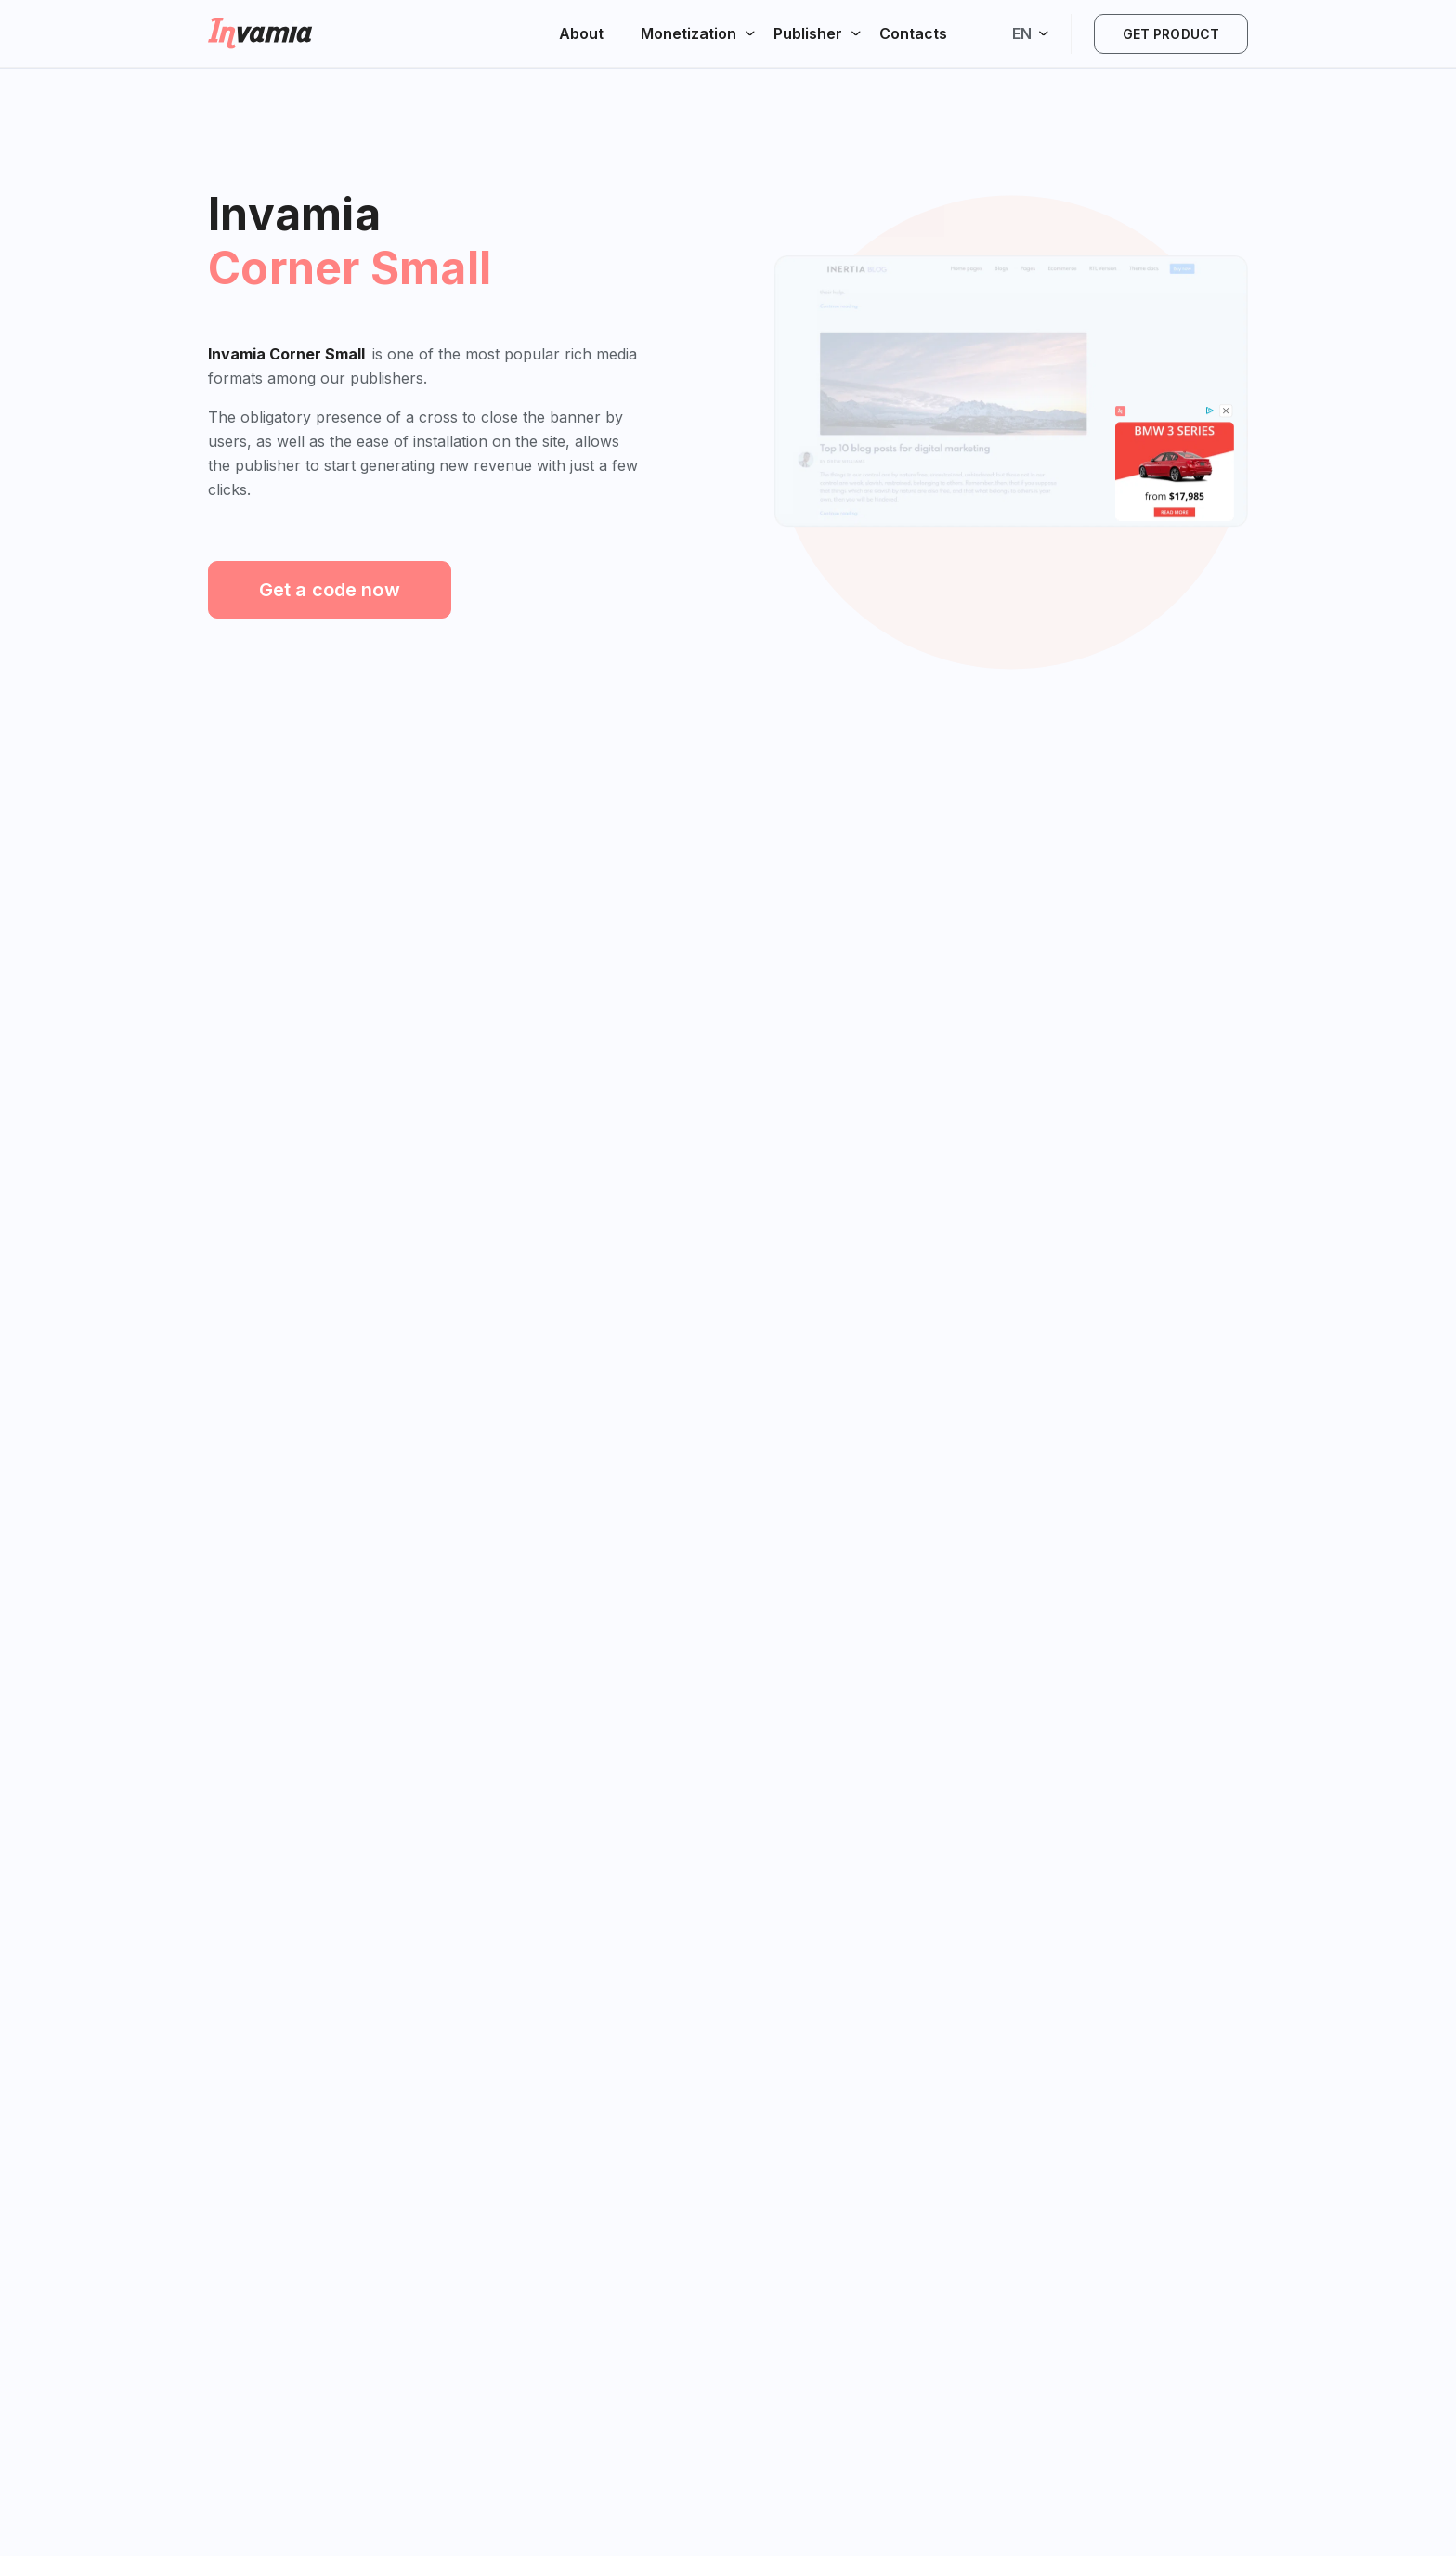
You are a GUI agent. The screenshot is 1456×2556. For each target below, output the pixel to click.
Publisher (808, 33)
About (581, 33)
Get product (1171, 34)
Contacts (913, 33)
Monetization (688, 33)
